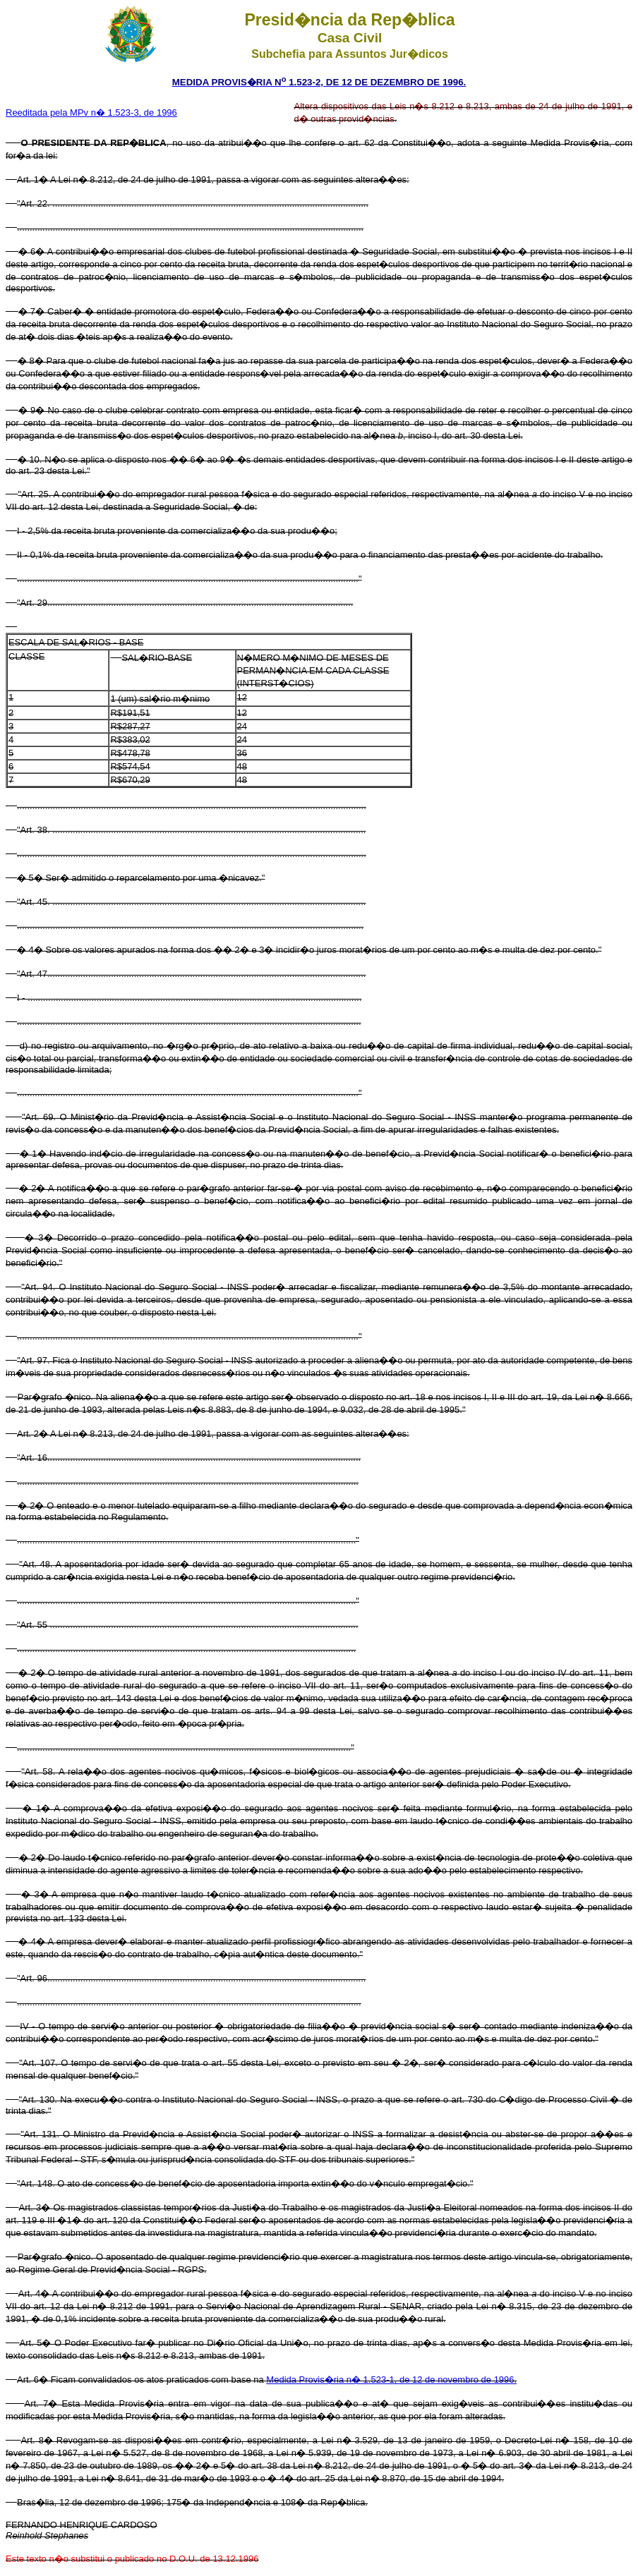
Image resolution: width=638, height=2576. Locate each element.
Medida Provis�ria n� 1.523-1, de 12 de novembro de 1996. (391, 2379)
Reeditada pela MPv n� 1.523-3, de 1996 (91, 112)
